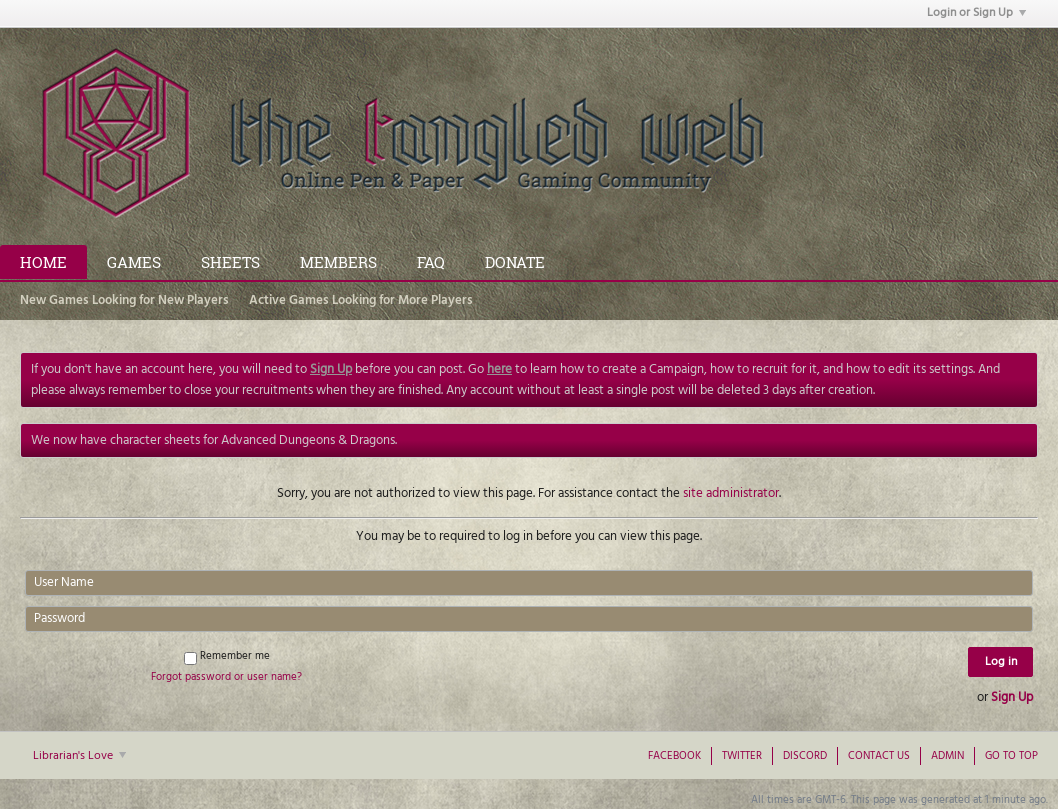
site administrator (731, 493)
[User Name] (529, 583)
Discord (805, 756)
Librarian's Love (79, 756)
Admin (947, 756)
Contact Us (879, 756)
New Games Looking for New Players (124, 300)
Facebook (674, 756)
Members (338, 262)
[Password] (529, 619)
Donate (515, 262)
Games (134, 262)
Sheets (230, 262)
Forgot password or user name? (226, 677)
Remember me (227, 656)
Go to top (1011, 756)
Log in (1001, 662)
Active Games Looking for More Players (361, 300)
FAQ (431, 262)
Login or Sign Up (976, 13)
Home (43, 262)
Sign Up (1012, 697)
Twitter (742, 756)
